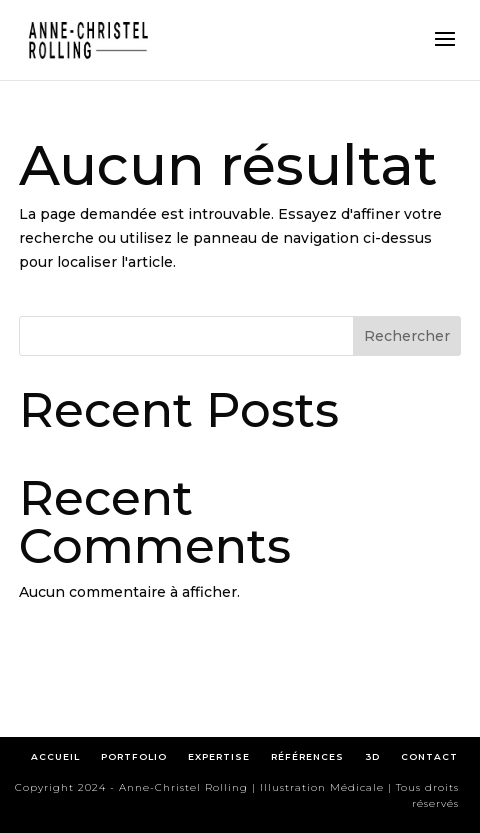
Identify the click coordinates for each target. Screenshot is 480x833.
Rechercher (407, 336)
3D (372, 756)
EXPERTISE (219, 756)
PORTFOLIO (134, 756)
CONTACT (429, 756)
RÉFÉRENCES (312, 756)
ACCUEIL (55, 756)
